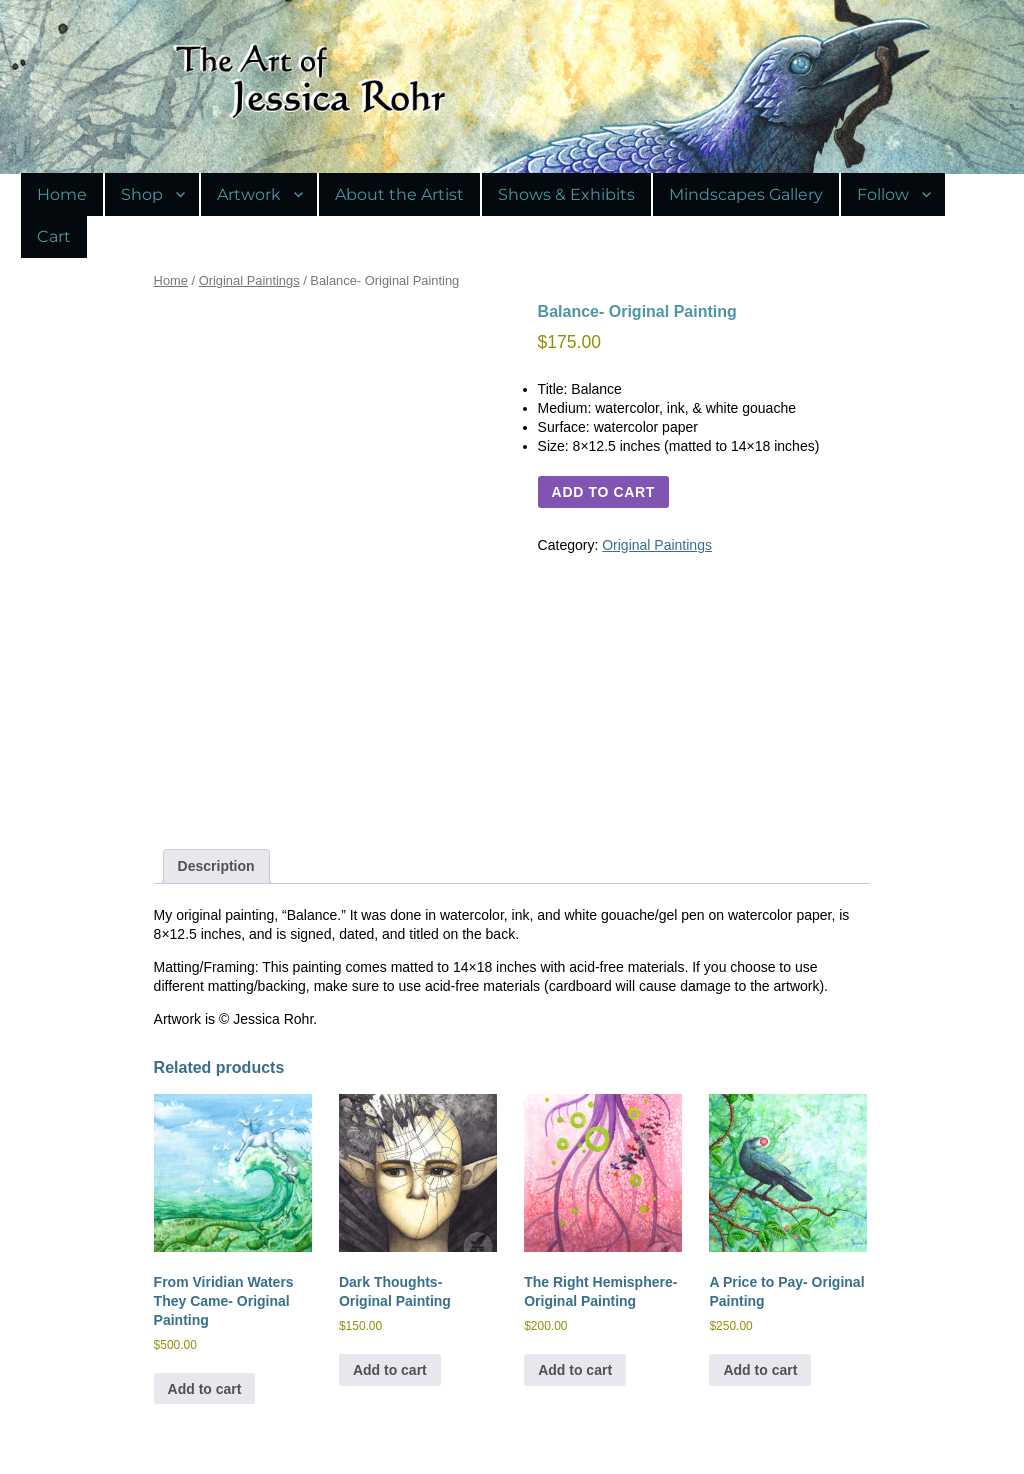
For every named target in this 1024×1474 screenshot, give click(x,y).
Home (62, 194)
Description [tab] (216, 866)
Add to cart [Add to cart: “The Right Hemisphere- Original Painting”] (575, 1370)
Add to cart (603, 492)
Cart (54, 236)
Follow (883, 194)
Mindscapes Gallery (746, 194)
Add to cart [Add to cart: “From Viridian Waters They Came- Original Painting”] (205, 1389)
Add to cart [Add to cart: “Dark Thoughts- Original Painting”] (390, 1370)
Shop (142, 194)
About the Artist (399, 194)
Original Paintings (249, 280)
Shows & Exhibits (566, 194)
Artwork (249, 194)
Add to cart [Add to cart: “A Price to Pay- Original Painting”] (760, 1370)
